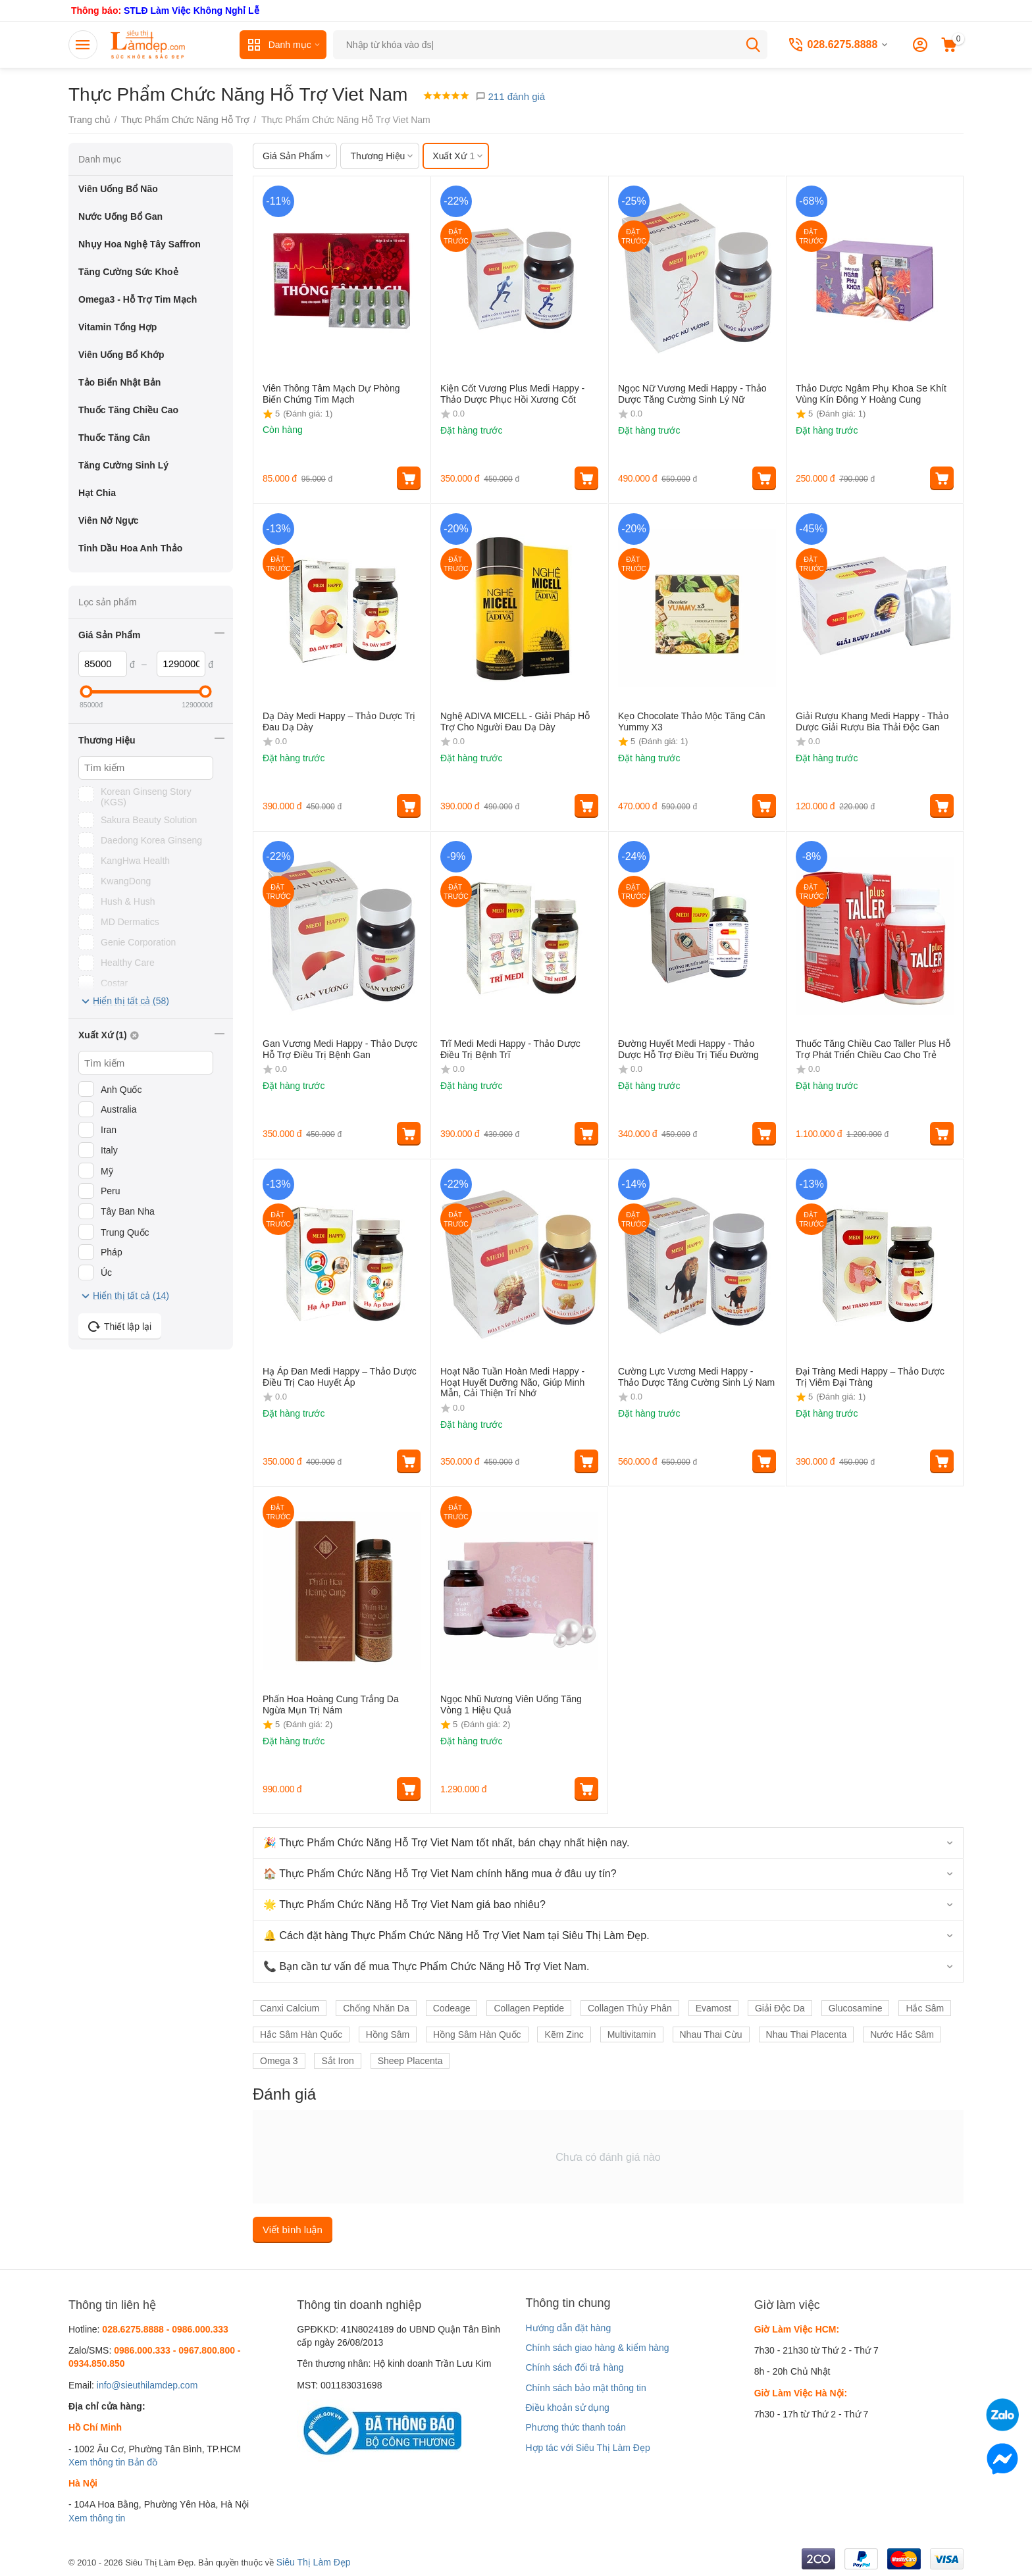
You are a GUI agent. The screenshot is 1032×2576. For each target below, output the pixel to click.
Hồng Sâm (387, 2034)
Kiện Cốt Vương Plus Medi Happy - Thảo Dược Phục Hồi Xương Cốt (512, 394)
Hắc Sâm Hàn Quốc (301, 2034)
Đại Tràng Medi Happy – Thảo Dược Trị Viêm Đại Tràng (870, 1377)
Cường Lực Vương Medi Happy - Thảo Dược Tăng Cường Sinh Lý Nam (696, 1377)
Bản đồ (142, 2462)
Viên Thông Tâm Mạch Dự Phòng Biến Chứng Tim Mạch (331, 394)
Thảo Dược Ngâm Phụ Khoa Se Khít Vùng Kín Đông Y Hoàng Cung (871, 394)
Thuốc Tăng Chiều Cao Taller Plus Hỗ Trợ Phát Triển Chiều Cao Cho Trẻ (873, 1049)
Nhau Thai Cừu (711, 2034)
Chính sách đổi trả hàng (574, 2367)
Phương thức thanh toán (575, 2427)
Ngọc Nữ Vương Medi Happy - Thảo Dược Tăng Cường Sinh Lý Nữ (692, 394)
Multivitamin (631, 2034)
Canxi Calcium (289, 2008)
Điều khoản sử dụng (567, 2407)
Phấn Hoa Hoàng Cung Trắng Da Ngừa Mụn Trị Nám (331, 1704)
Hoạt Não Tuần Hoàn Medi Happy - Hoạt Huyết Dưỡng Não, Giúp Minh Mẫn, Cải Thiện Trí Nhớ (512, 1382)
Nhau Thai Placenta (806, 2034)
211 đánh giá (510, 96)
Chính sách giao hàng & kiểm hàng (597, 2347)
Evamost (713, 2008)
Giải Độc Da (780, 2008)
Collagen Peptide (529, 2008)
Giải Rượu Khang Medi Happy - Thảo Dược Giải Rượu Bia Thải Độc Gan (872, 721)
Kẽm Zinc (563, 2034)
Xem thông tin (96, 2462)
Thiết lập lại (119, 1326)
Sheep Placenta (410, 2061)
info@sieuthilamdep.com (147, 2385)
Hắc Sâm (925, 2008)
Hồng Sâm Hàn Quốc (477, 2034)
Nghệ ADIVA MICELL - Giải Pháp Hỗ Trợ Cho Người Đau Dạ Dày (515, 721)
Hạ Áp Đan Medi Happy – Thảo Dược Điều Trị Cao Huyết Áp (340, 1377)
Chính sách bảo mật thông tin (585, 2388)
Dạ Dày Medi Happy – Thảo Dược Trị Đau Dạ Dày (339, 721)
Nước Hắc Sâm (902, 2034)
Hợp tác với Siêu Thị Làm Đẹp (587, 2447)
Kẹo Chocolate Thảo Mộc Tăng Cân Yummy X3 (691, 721)
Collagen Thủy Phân (630, 2008)
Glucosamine (856, 2008)
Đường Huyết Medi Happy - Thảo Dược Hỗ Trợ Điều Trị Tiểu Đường (688, 1049)
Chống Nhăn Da (376, 2008)
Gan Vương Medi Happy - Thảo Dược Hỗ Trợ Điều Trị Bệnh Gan (340, 1049)
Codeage (452, 2008)
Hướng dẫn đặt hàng (568, 2328)
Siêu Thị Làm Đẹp (313, 2562)
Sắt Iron (337, 2061)
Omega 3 (279, 2061)
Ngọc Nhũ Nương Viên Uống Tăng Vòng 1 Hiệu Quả (511, 1704)
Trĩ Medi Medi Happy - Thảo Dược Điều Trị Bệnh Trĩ (510, 1049)
